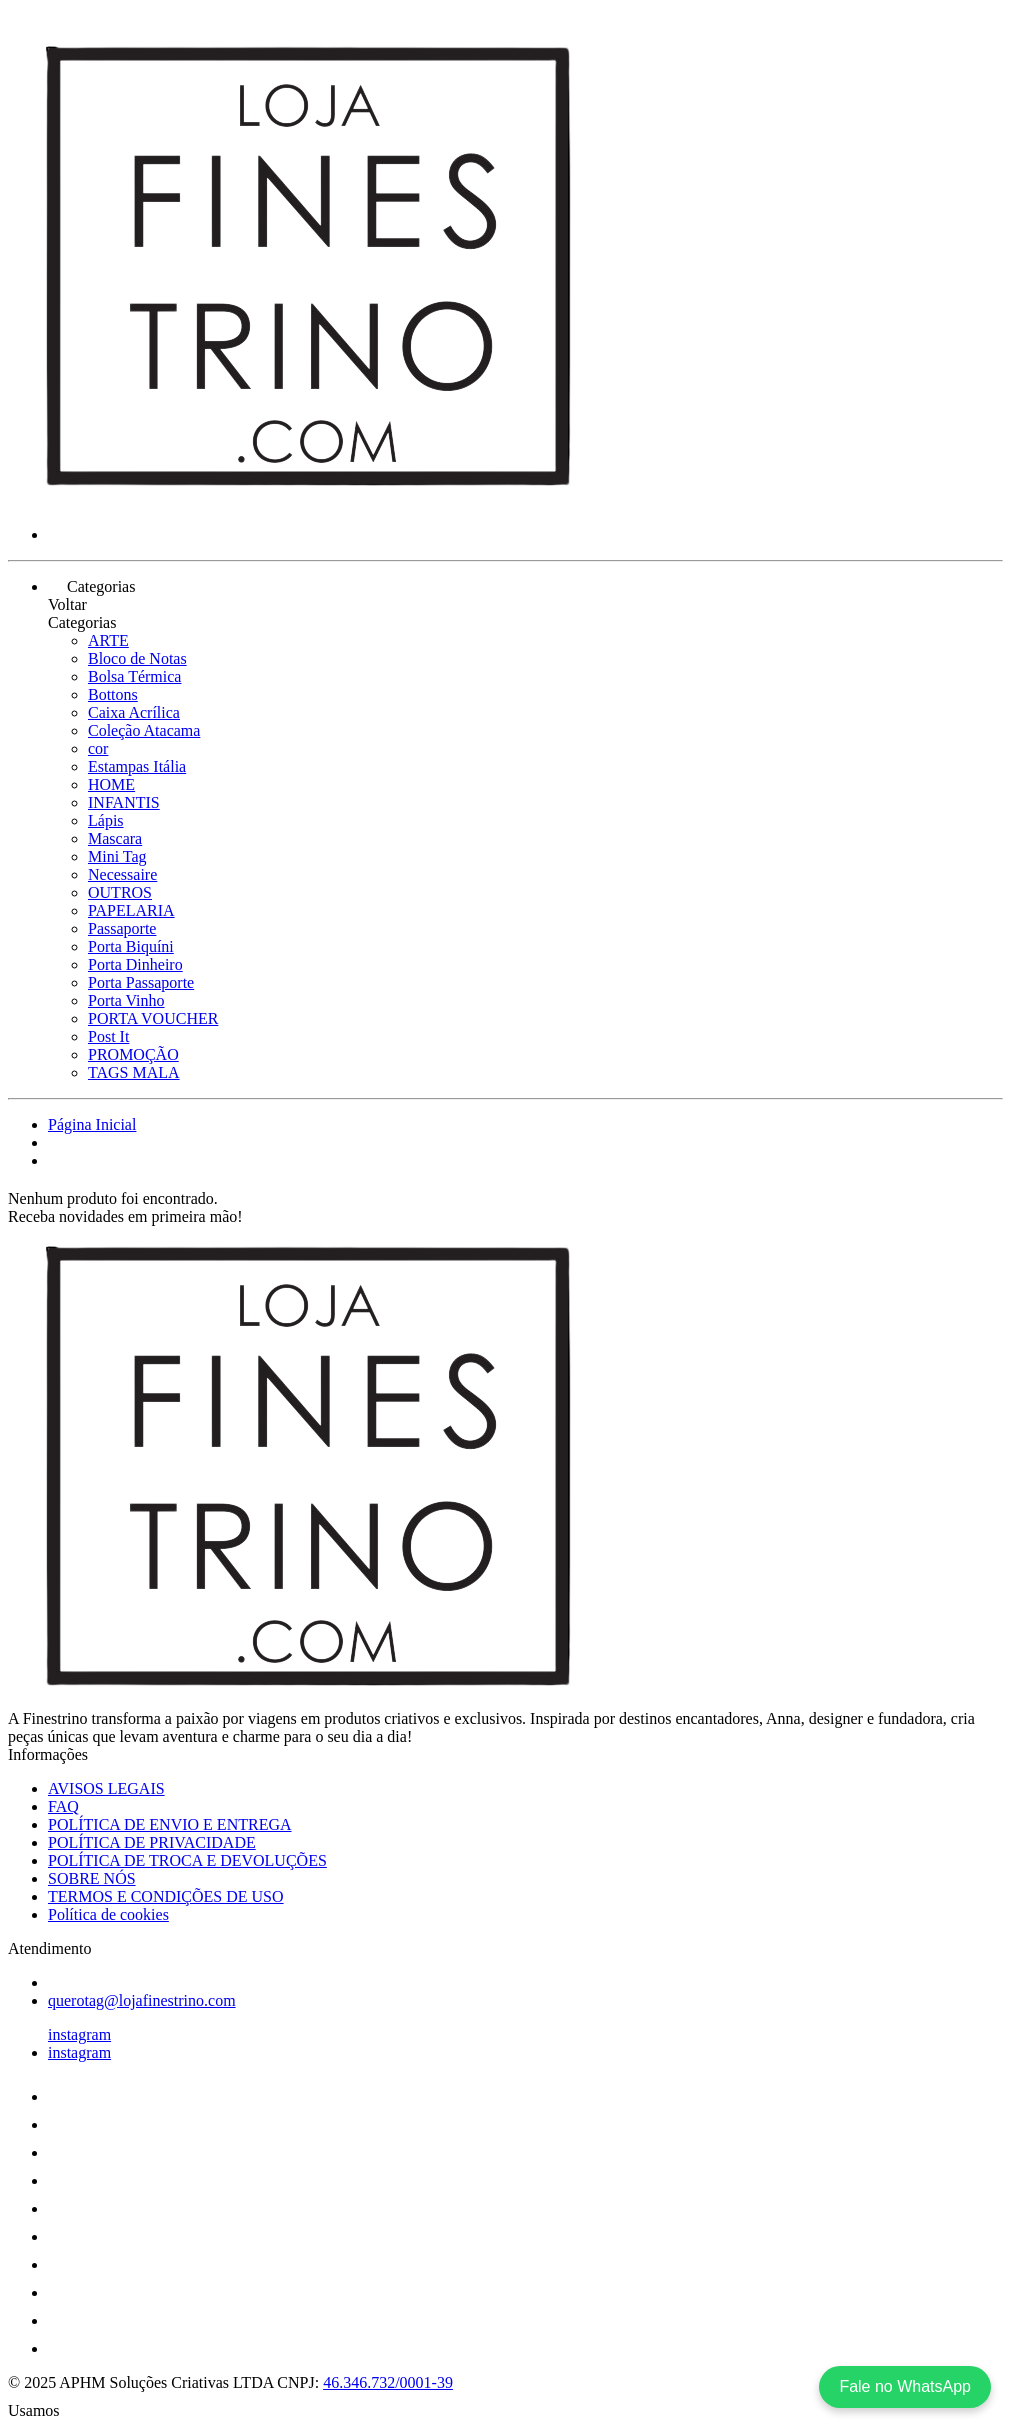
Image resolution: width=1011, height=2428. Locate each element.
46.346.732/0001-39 (388, 2382)
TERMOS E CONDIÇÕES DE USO (166, 1896)
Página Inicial (92, 1124)
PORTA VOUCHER (153, 1018)
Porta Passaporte (141, 982)
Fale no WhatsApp (905, 2386)
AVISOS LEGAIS (106, 1788)
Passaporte (122, 928)
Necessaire (122, 874)
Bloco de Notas (137, 658)
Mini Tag (117, 856)
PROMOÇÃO (133, 1054)
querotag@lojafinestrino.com (142, 2000)
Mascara (115, 838)
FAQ (63, 1806)
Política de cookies (108, 1914)
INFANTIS (124, 802)
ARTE (108, 640)
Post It (108, 1036)
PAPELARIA (131, 910)
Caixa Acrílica (134, 712)
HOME (111, 784)
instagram (79, 2034)
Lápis (106, 820)
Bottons (113, 694)
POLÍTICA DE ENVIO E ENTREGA (170, 1824)
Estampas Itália (137, 766)
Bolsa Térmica (134, 676)
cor (98, 748)
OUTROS (120, 892)
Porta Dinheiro (135, 964)
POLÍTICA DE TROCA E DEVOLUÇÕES (187, 1860)
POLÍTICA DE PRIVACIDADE (152, 1842)
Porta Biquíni (131, 946)
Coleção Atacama (144, 730)
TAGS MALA (134, 1072)
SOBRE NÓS (92, 1878)
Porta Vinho (126, 1000)
